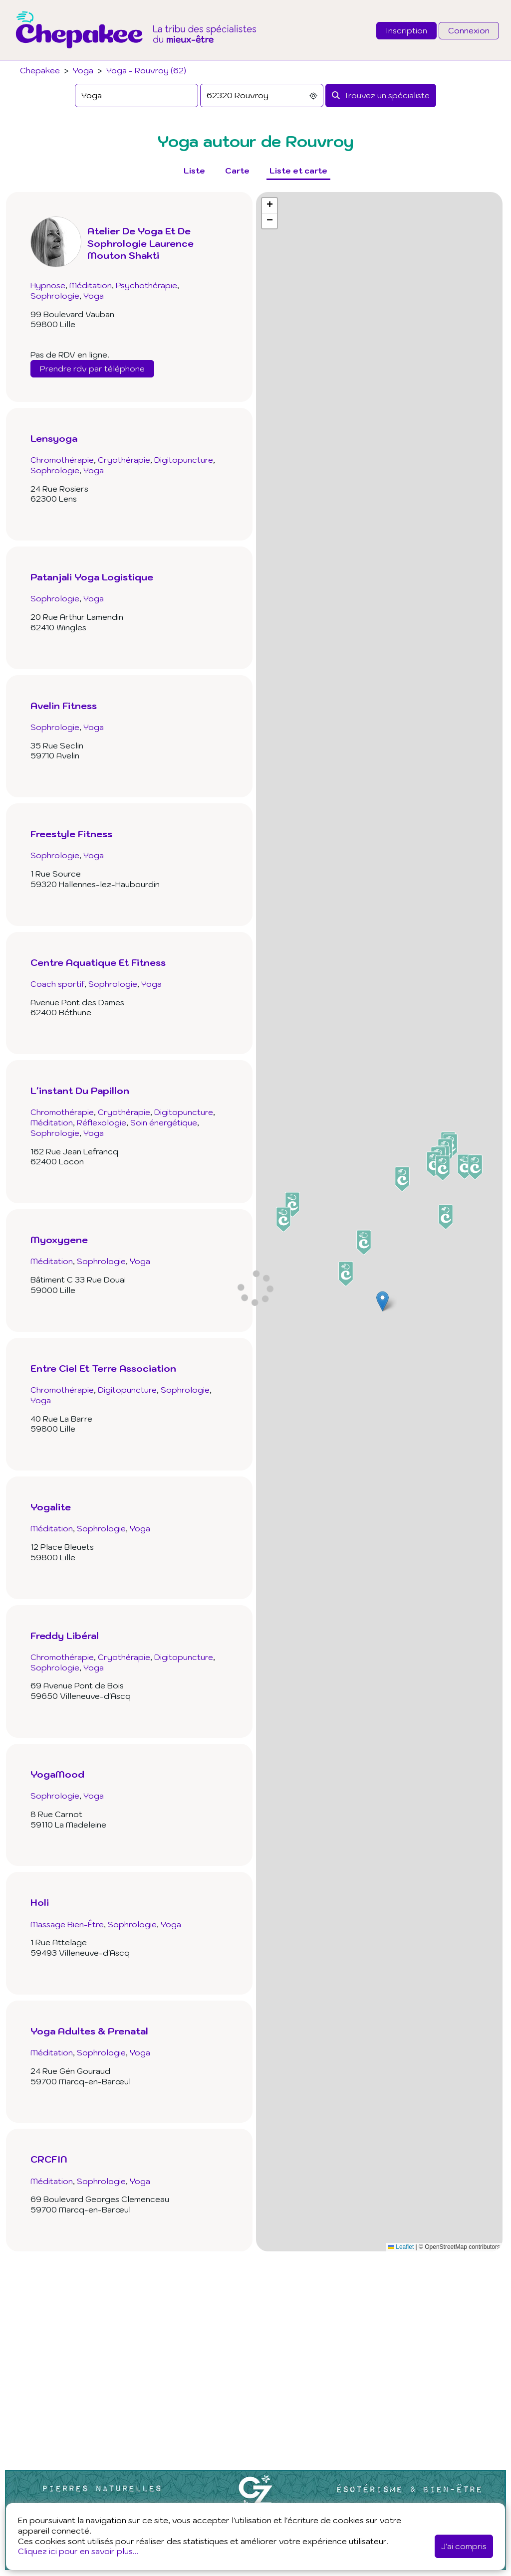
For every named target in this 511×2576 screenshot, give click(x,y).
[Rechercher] (380, 95)
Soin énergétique (163, 1122)
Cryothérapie (124, 460)
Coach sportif (57, 984)
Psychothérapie (146, 285)
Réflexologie (101, 1122)
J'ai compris (464, 2546)
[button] (382, 1301)
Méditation (90, 285)
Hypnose (47, 285)
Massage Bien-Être (67, 1924)
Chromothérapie (62, 460)
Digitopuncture (183, 460)
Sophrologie (54, 296)
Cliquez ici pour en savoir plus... (78, 2551)
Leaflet (401, 2246)
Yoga (83, 70)
